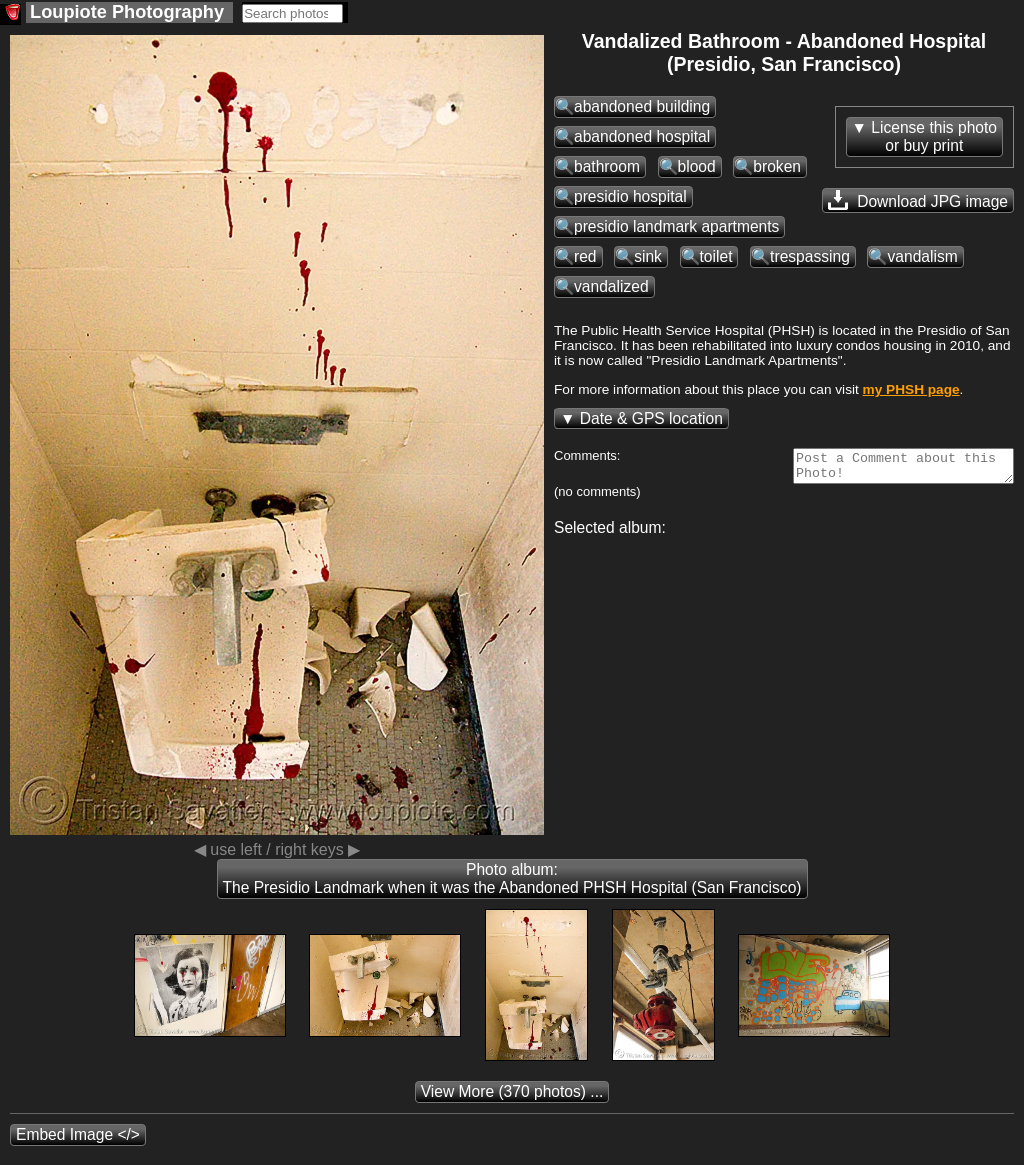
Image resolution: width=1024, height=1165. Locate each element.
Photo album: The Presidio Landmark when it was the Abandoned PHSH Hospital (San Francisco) (512, 878)
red (585, 256)
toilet (716, 256)
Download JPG (918, 200)
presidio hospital (630, 196)
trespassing (810, 256)
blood (697, 166)
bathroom (607, 166)
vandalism (922, 256)
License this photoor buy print (934, 136)
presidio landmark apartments (676, 226)
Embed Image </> (78, 1134)
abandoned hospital (642, 136)
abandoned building (642, 106)
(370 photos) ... (512, 1091)
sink (648, 256)
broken (777, 166)
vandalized (611, 286)
